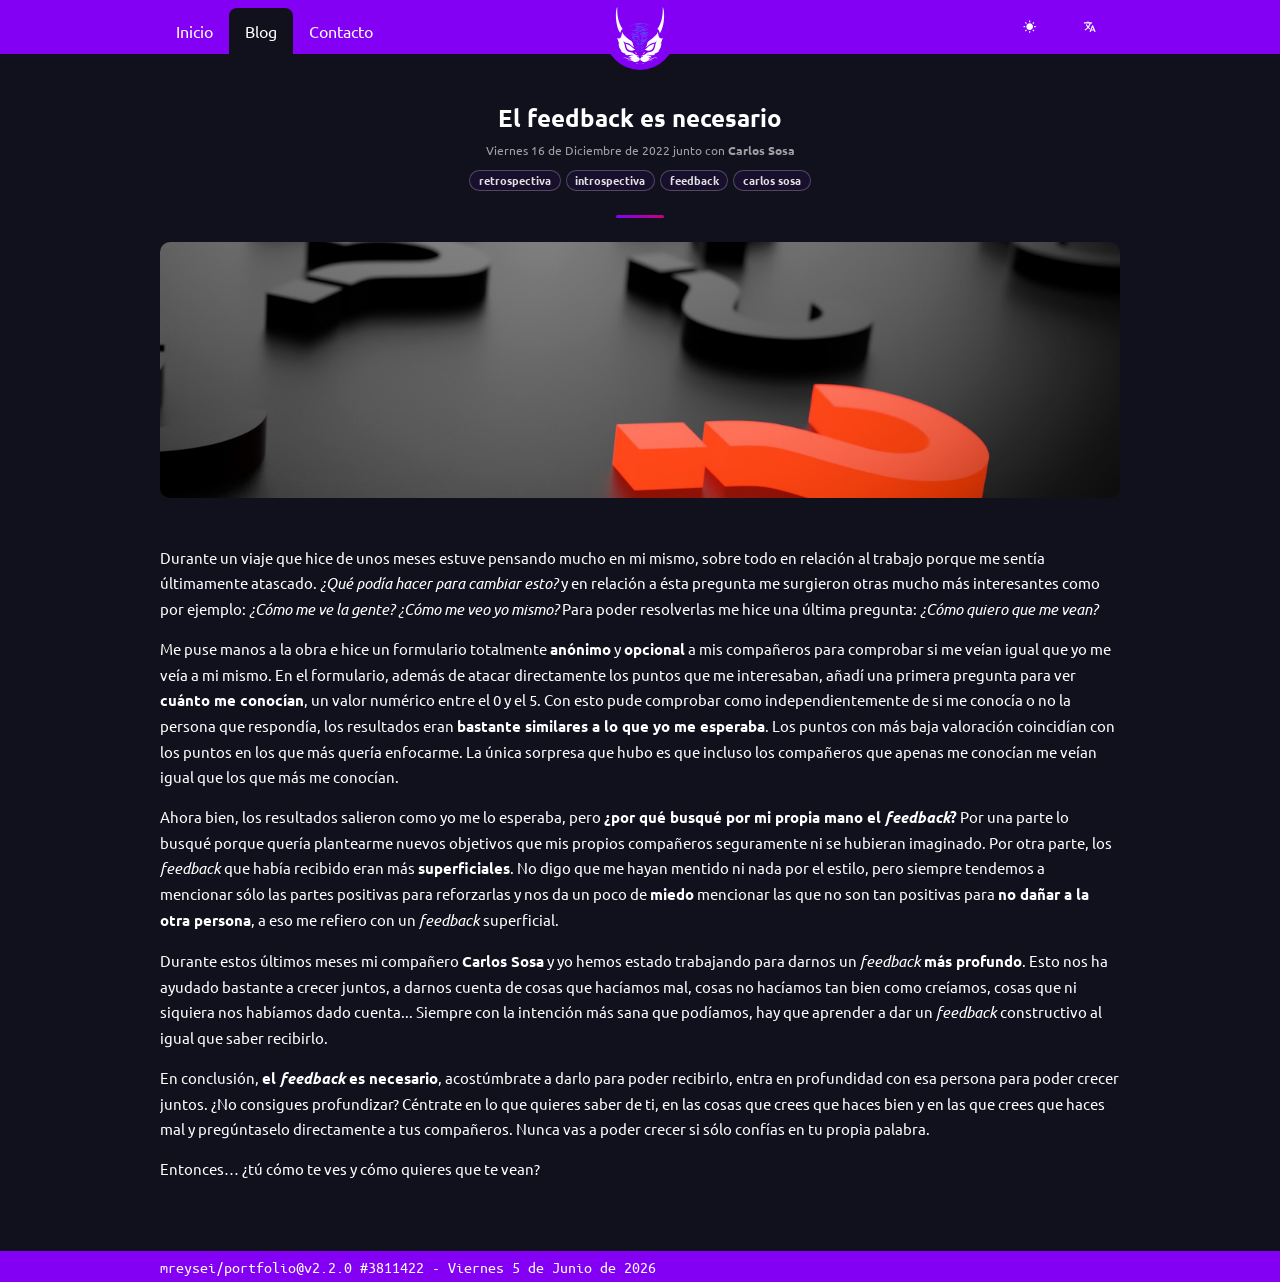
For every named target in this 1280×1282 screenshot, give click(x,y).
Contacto (341, 31)
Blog (261, 31)
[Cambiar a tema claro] (1030, 27)
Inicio (194, 31)
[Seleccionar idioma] (1090, 27)
